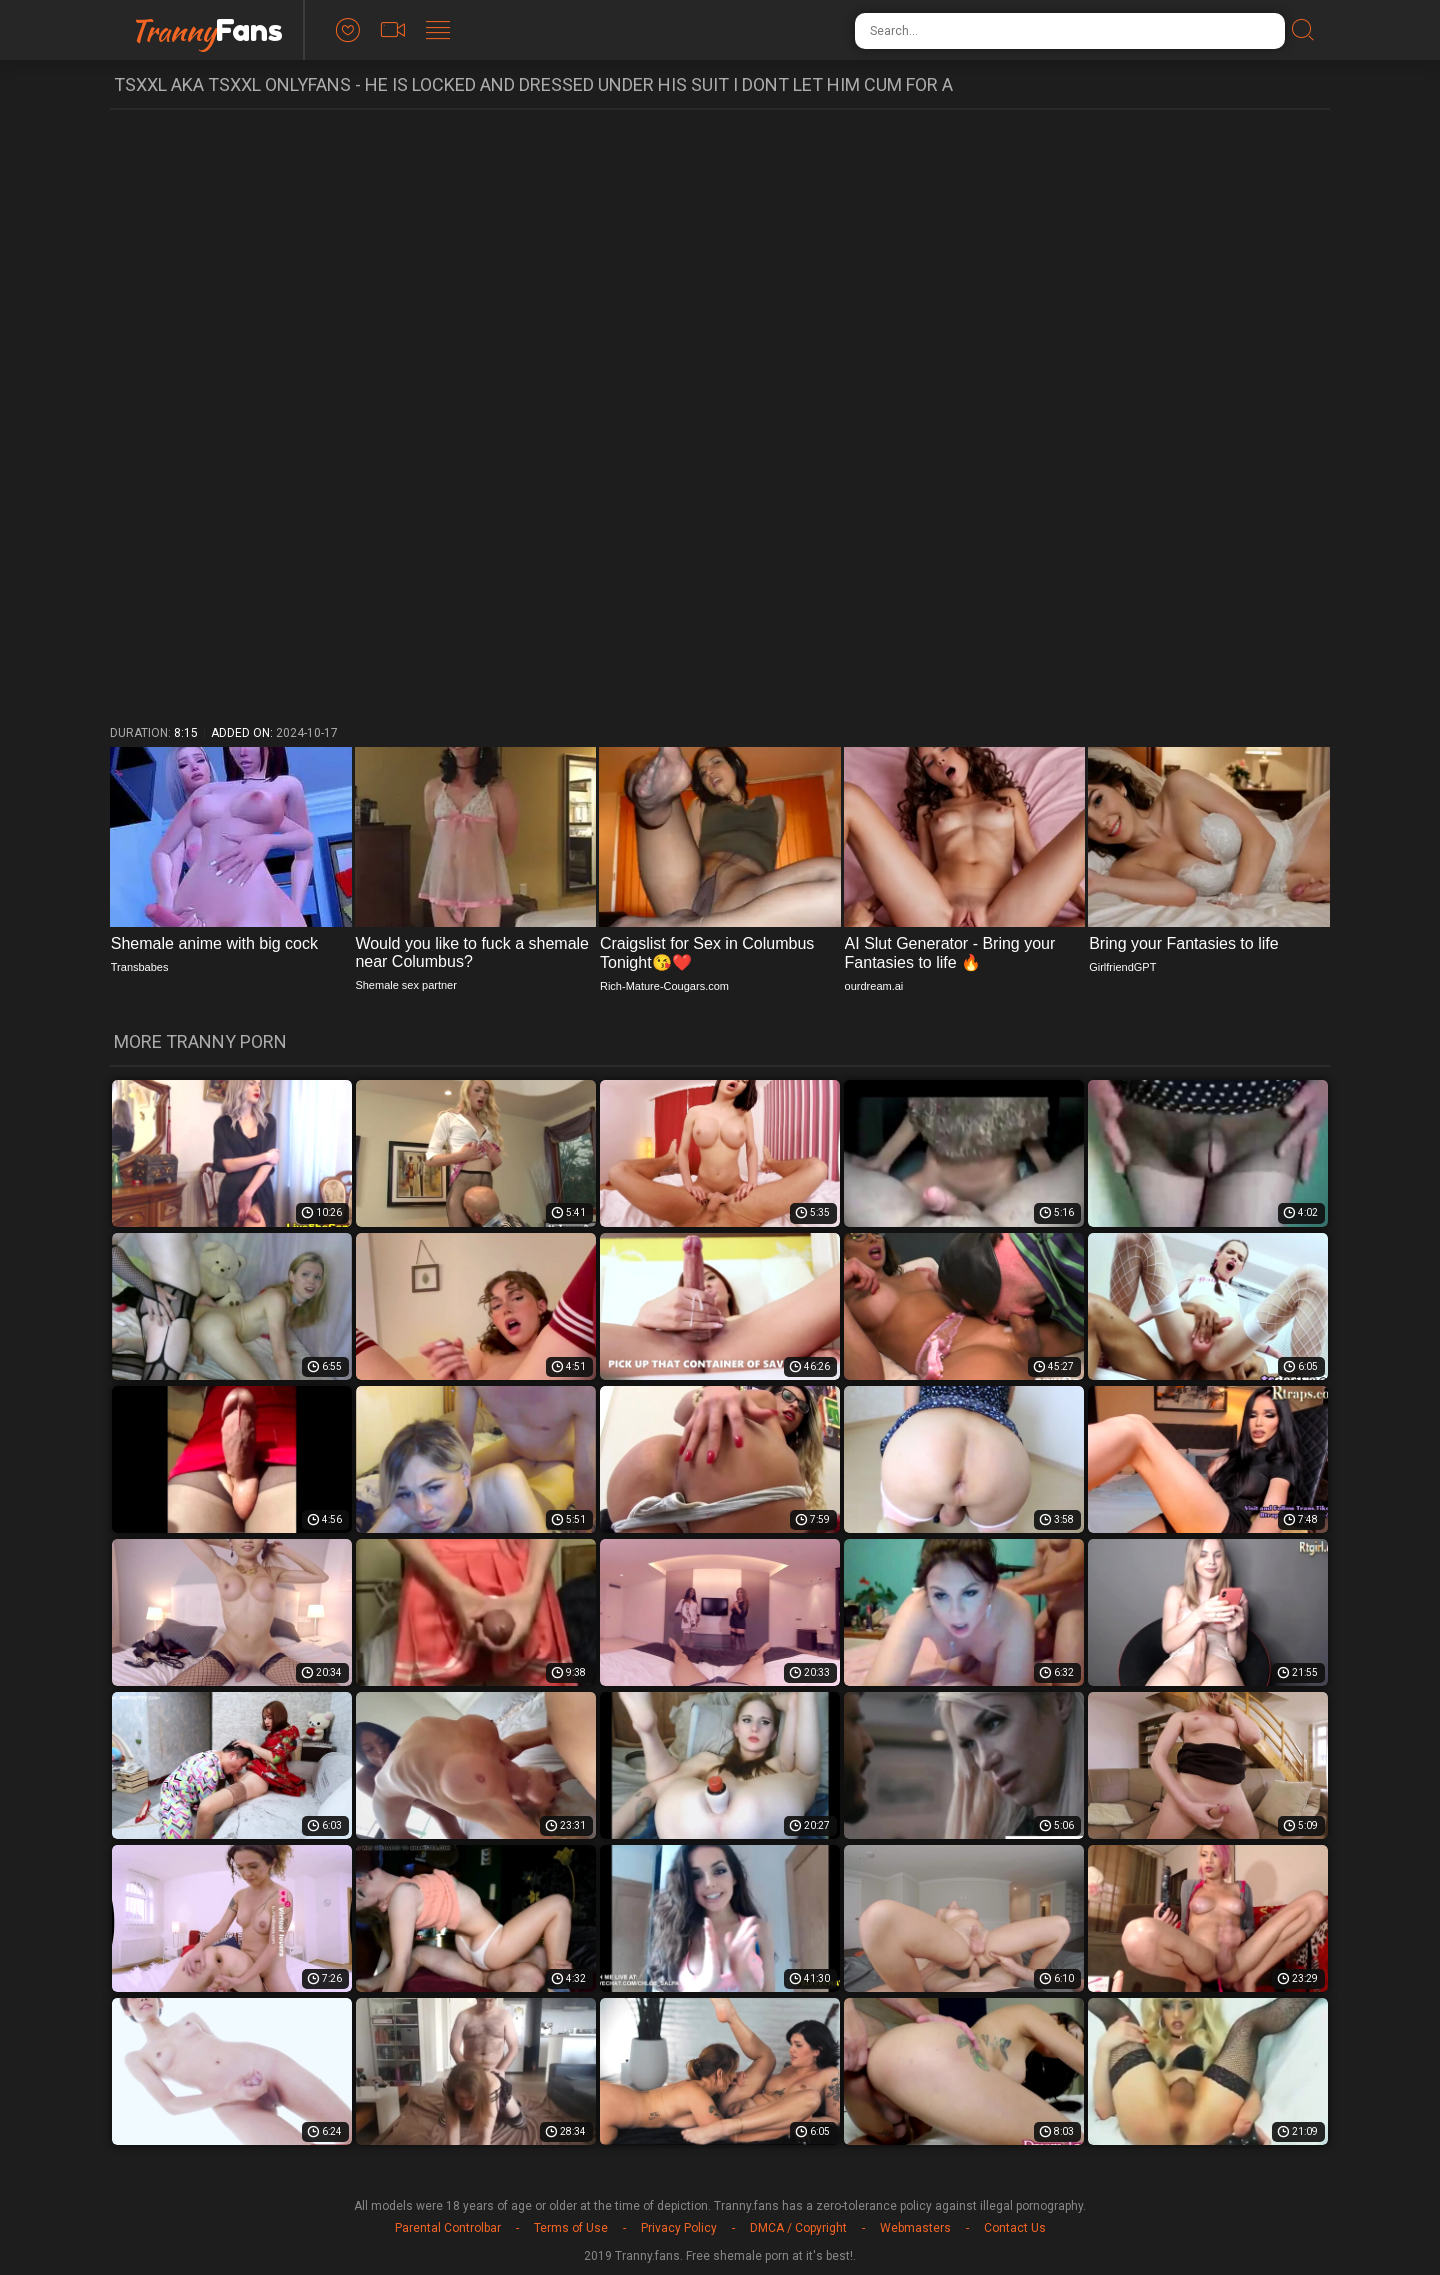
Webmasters (915, 2228)
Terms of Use (571, 2228)
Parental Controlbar (448, 2228)
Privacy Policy (679, 2228)
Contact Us (1015, 2228)
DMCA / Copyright (798, 2228)
